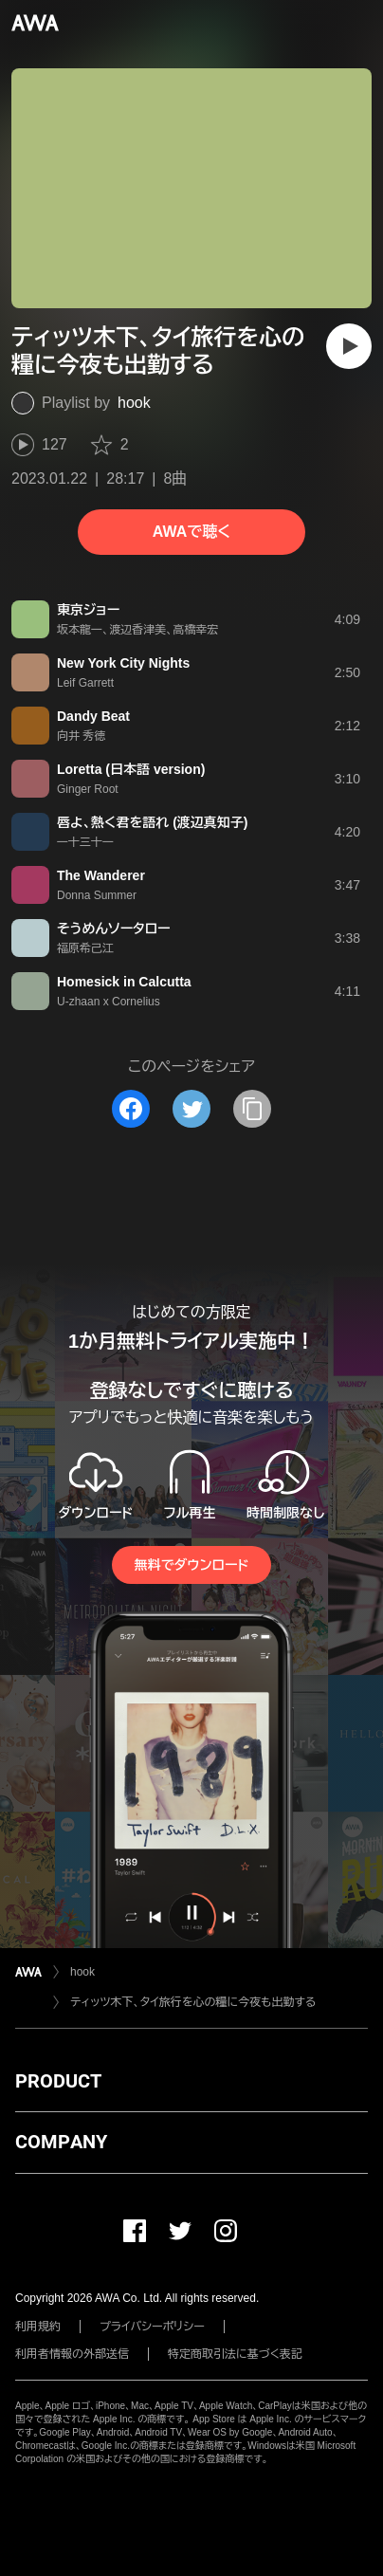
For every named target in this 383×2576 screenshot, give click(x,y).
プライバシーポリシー (152, 2326)
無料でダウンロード (191, 1565)
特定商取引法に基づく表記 (235, 2354)
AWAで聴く (191, 532)
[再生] (349, 346)
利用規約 (38, 2326)
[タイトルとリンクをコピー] (252, 1109)
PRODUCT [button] (58, 2081)
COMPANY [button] (61, 2141)
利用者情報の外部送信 (72, 2354)
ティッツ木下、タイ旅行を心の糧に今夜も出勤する (193, 2002)
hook (134, 403)
